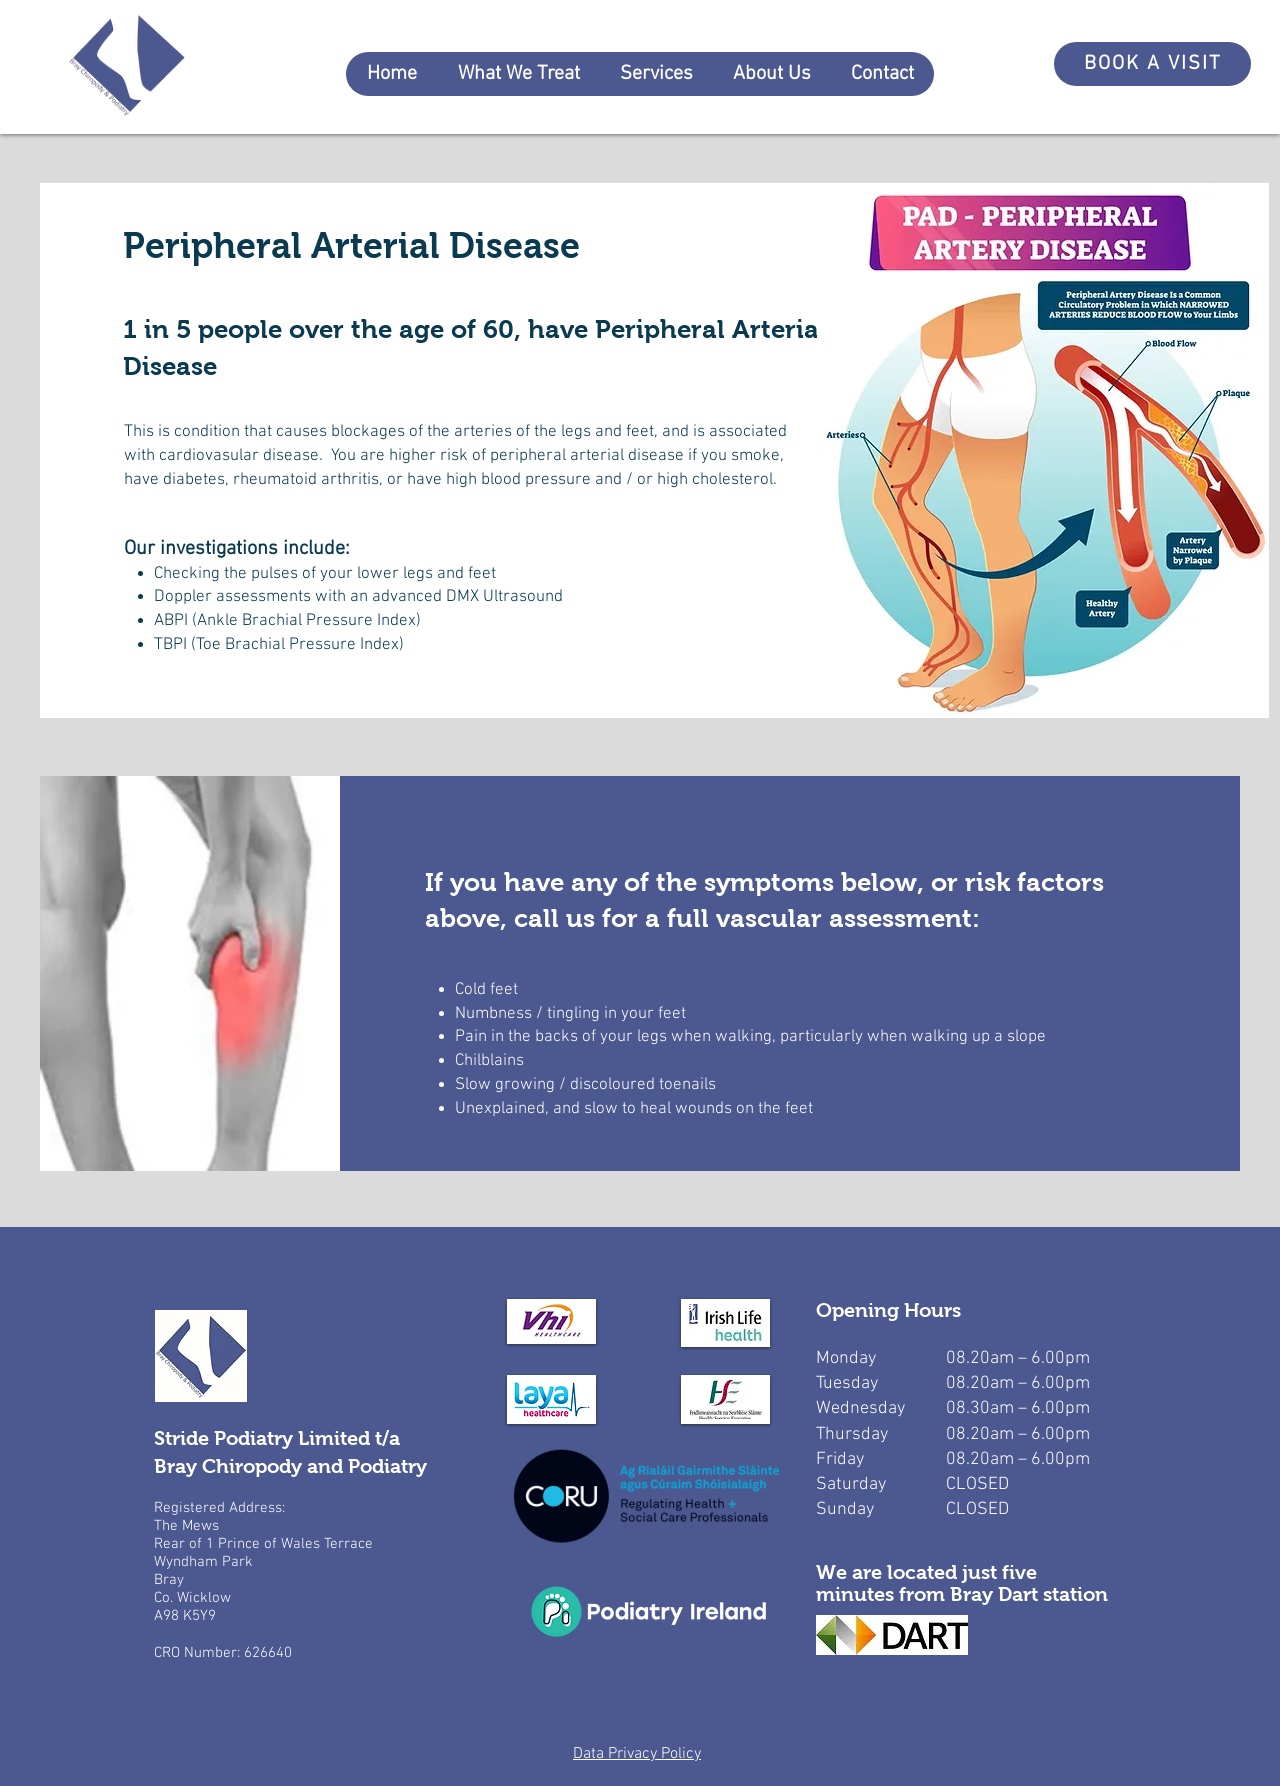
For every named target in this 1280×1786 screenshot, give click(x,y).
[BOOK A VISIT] (1152, 64)
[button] (518, 74)
